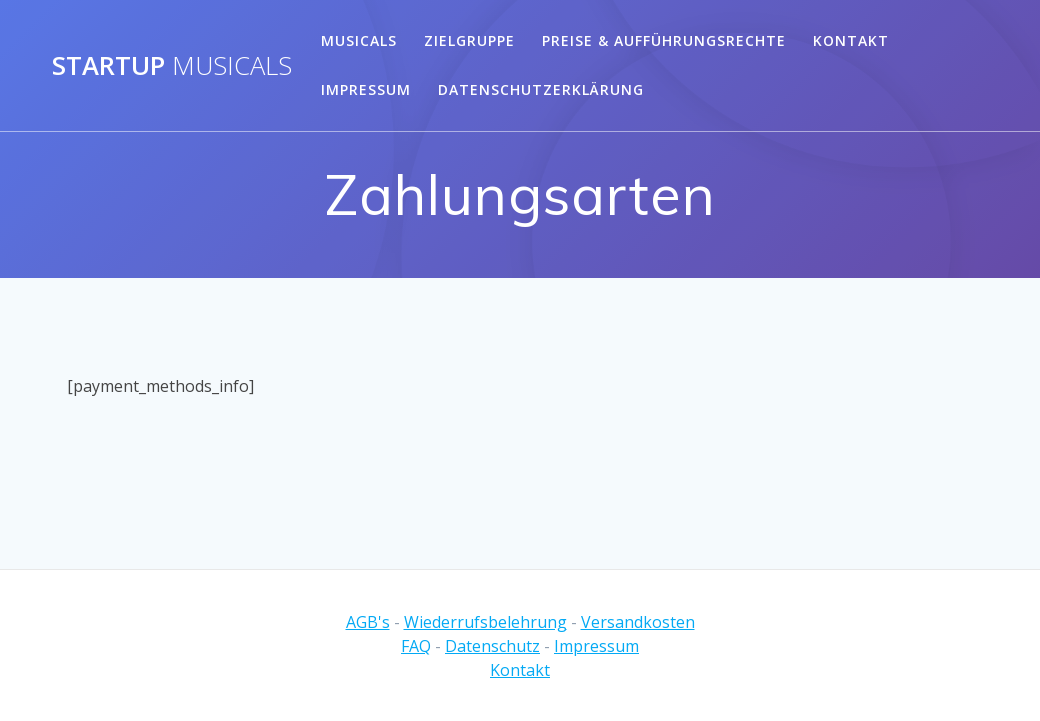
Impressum (366, 89)
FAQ (416, 646)
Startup (172, 66)
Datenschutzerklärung (541, 89)
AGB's (368, 622)
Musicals (359, 40)
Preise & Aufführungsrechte (664, 40)
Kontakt (851, 40)
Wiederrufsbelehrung (485, 622)
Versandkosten (638, 622)
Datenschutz (492, 646)
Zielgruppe (469, 40)
